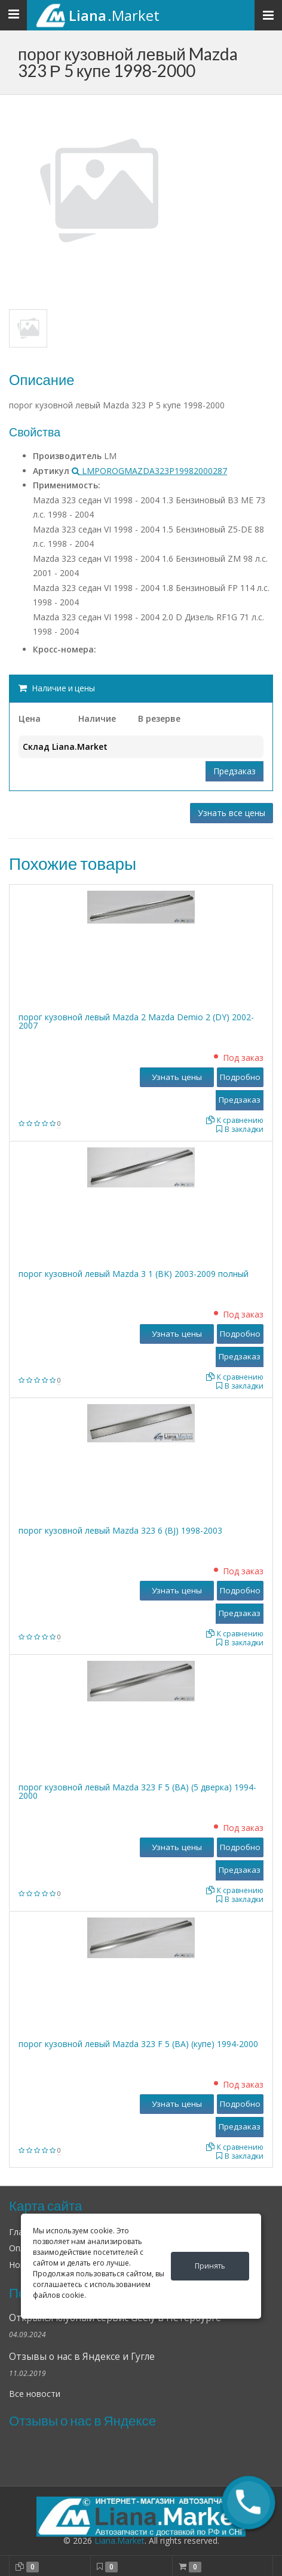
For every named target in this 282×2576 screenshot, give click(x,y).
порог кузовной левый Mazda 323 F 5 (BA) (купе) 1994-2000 (138, 2043)
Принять (210, 2266)
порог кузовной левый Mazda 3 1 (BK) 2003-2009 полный (134, 1273)
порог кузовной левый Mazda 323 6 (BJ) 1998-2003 (120, 1530)
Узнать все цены (231, 812)
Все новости (34, 2393)
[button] (249, 2503)
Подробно (240, 1077)
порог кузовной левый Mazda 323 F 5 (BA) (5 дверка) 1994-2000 (137, 1791)
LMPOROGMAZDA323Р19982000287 (149, 470)
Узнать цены (177, 1077)
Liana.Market (119, 2540)
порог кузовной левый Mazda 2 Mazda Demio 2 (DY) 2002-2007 (136, 1021)
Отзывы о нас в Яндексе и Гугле (82, 2356)
